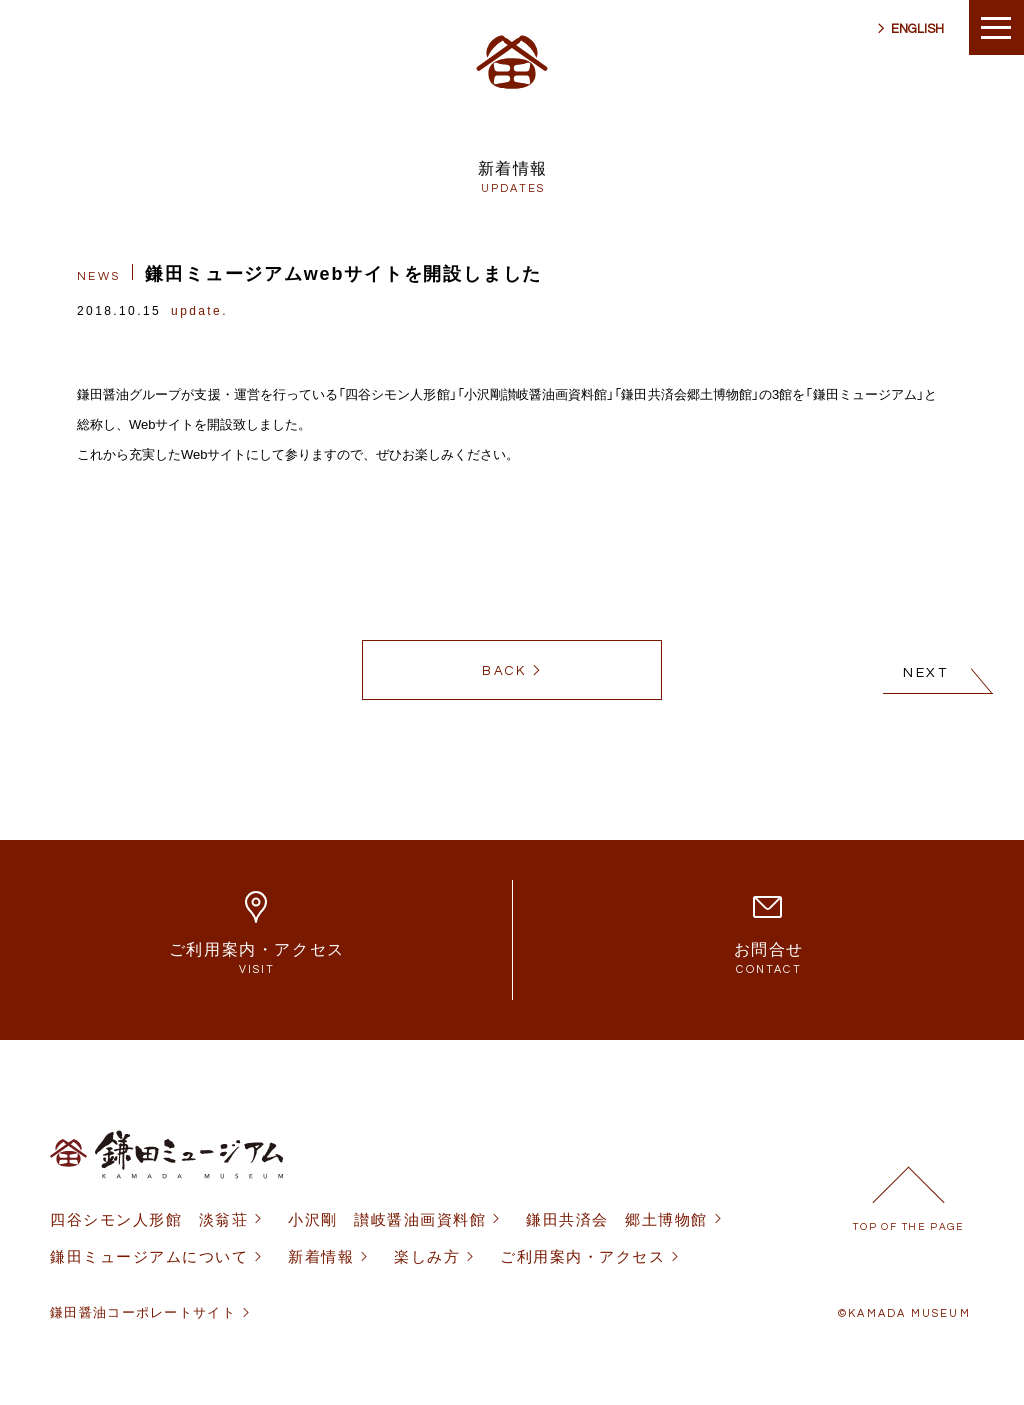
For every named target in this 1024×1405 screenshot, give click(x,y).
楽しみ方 (427, 1256)
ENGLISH (917, 29)
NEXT (926, 673)
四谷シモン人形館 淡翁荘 (149, 1219)
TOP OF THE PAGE (908, 1227)
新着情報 (321, 1256)
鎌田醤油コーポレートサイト (143, 1312)
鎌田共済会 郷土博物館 (617, 1219)
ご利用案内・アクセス (582, 1256)
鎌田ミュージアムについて (149, 1256)
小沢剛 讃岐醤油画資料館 (387, 1219)
